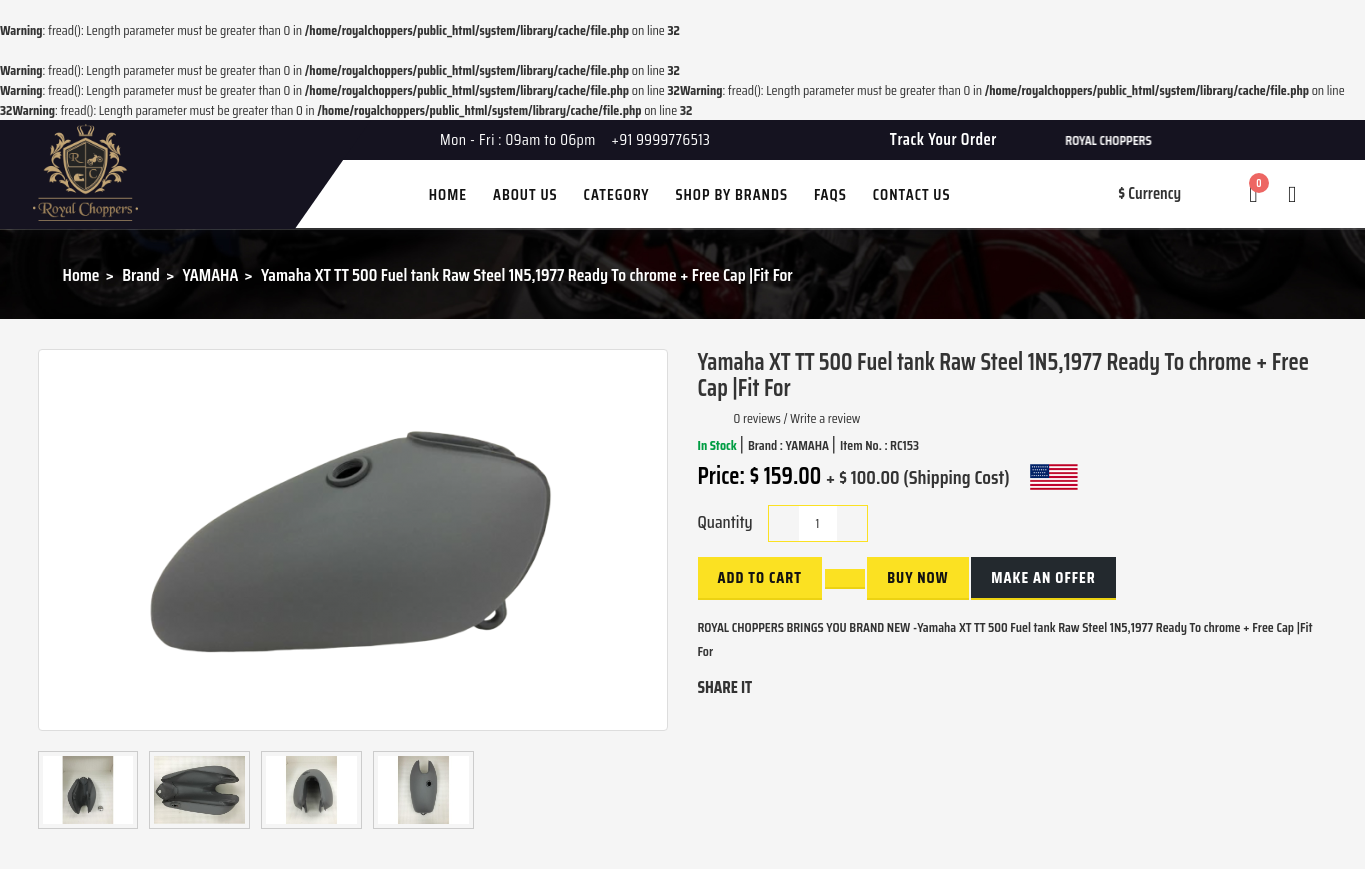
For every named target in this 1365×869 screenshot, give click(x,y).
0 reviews (757, 418)
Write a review (825, 418)
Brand (141, 275)
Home (81, 275)
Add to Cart (760, 577)
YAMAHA (211, 275)
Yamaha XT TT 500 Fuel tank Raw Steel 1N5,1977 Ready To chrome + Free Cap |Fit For (527, 275)
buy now (917, 577)
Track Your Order (943, 139)
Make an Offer (1043, 577)
